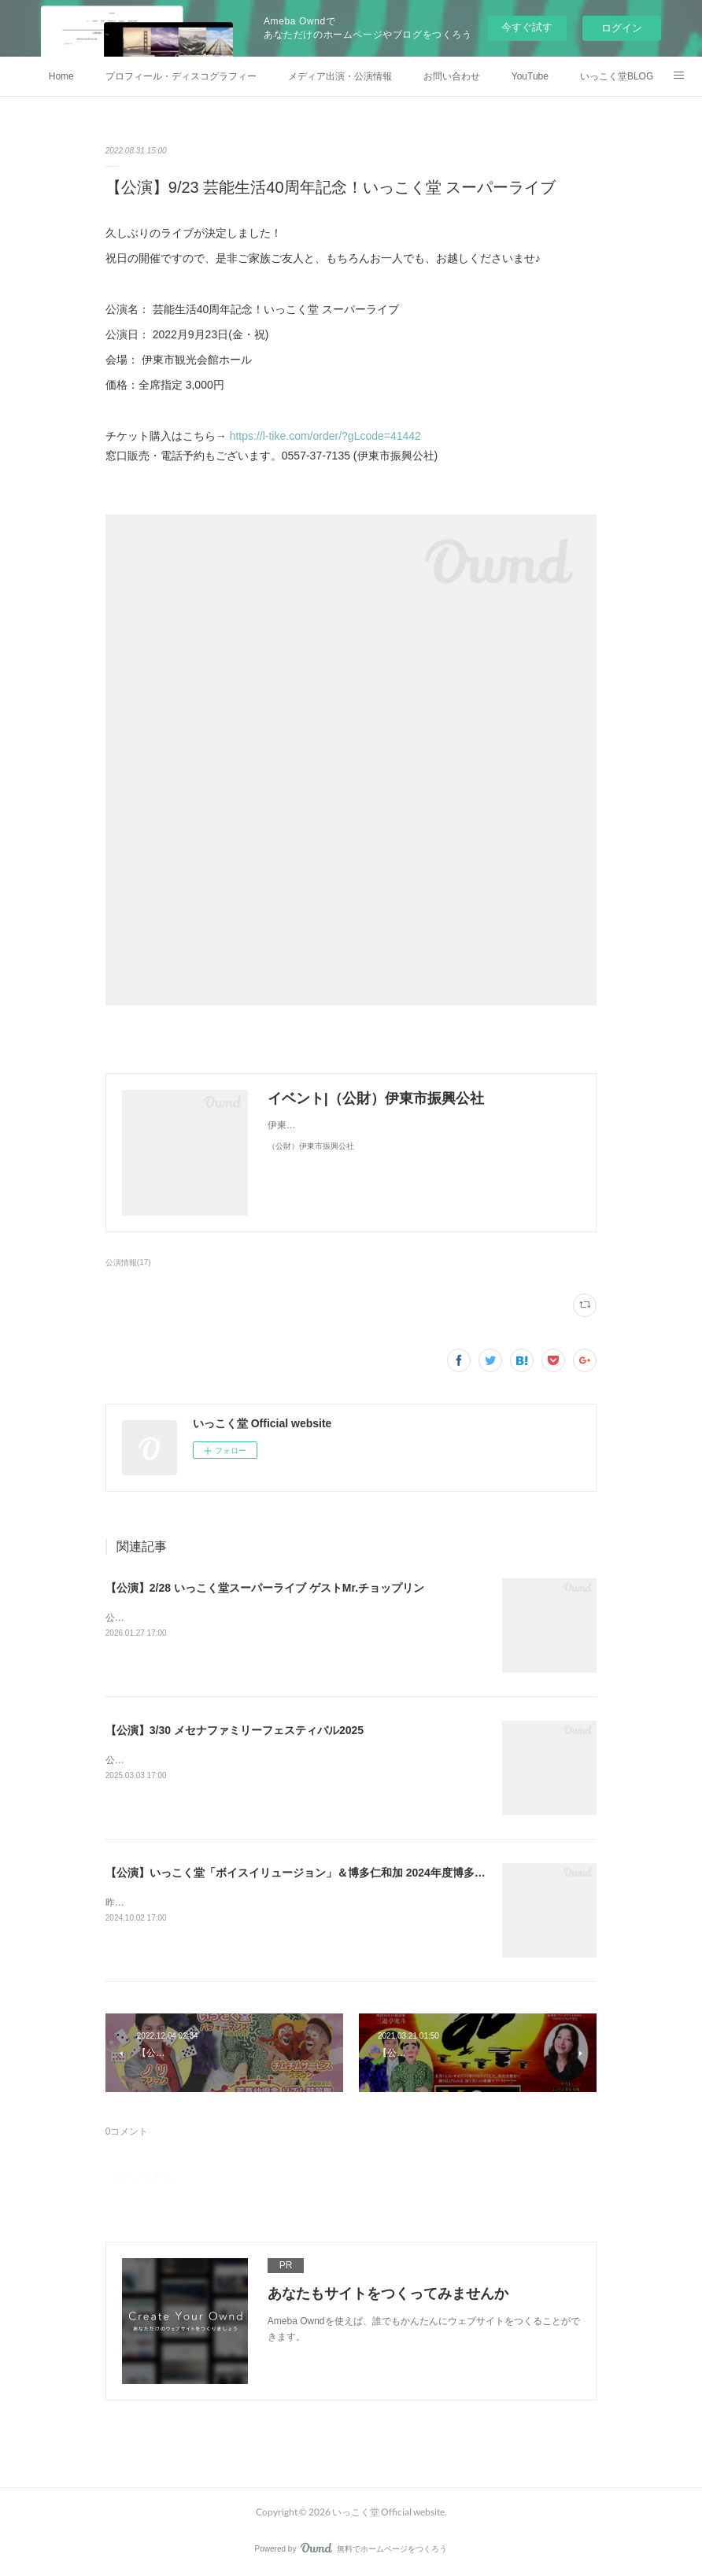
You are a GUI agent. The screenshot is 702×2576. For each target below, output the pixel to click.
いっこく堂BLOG (616, 76)
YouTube (530, 76)
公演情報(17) (128, 1262)
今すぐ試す (526, 27)
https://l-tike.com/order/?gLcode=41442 (325, 436)
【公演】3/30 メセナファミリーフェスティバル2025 (234, 1730)
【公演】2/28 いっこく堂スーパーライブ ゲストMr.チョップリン (264, 1587)
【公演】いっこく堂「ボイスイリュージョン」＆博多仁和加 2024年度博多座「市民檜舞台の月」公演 (356, 1872)
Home (61, 76)
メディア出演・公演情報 (340, 76)
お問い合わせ (451, 76)
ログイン (621, 28)
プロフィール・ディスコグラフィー (181, 76)
